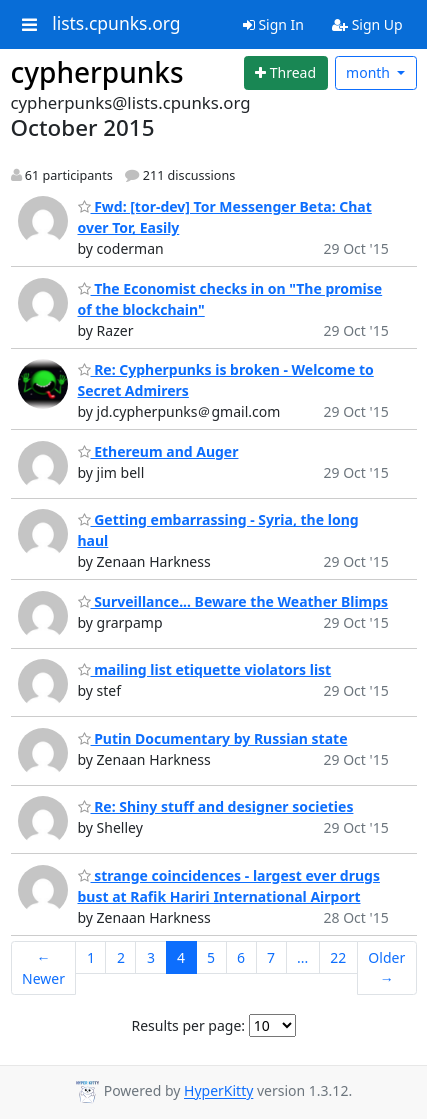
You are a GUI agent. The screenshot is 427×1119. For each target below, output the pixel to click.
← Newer (43, 968)
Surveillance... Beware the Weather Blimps (233, 601)
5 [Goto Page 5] (211, 957)
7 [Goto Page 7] (271, 957)
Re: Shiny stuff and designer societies (216, 806)
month (370, 72)
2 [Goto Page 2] (121, 957)
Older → (386, 968)
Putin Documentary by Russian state (213, 738)
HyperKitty (218, 1091)
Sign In (273, 24)
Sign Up (367, 24)
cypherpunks (97, 72)
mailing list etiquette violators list (205, 669)
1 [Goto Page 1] (91, 957)
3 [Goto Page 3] (151, 957)
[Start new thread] (286, 73)
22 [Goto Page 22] (338, 957)
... (302, 957)
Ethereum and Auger (158, 451)
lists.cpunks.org (116, 24)
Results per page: (188, 1025)
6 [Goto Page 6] (241, 957)
